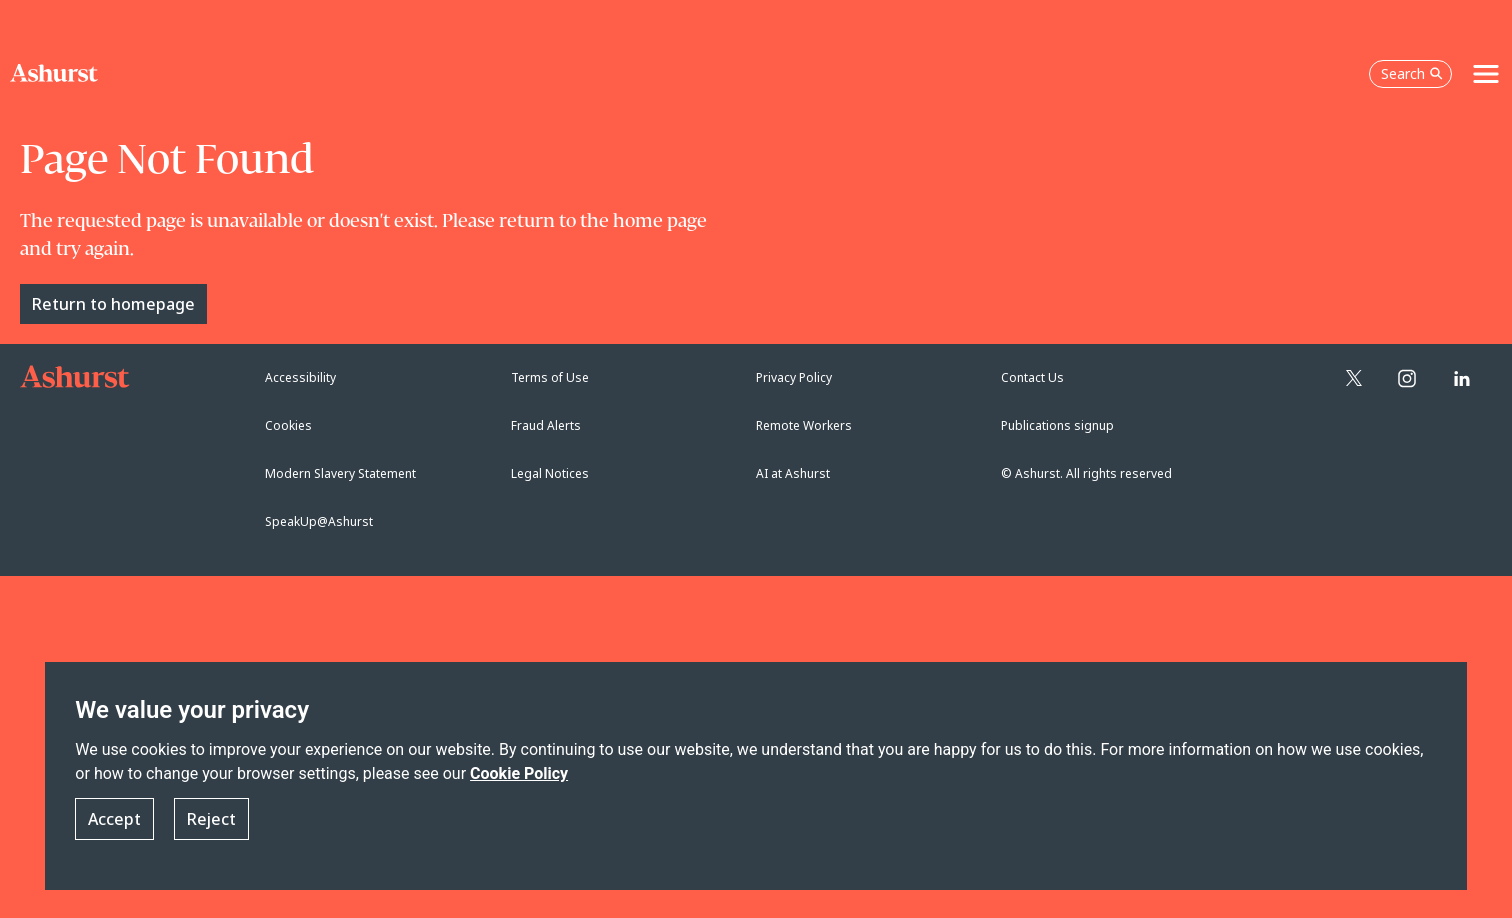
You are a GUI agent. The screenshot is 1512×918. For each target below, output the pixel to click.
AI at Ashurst (793, 473)
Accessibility (300, 377)
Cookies (288, 425)
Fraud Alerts (546, 425)
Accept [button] (114, 820)
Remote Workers (804, 425)
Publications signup (1057, 425)
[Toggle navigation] (1486, 74)
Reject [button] (211, 820)
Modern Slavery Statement (340, 473)
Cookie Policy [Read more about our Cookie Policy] (519, 773)
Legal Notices (550, 473)
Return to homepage (113, 304)
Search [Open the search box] (1412, 73)
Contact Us (1032, 377)
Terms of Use (550, 377)
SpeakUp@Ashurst (319, 521)
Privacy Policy (794, 377)
